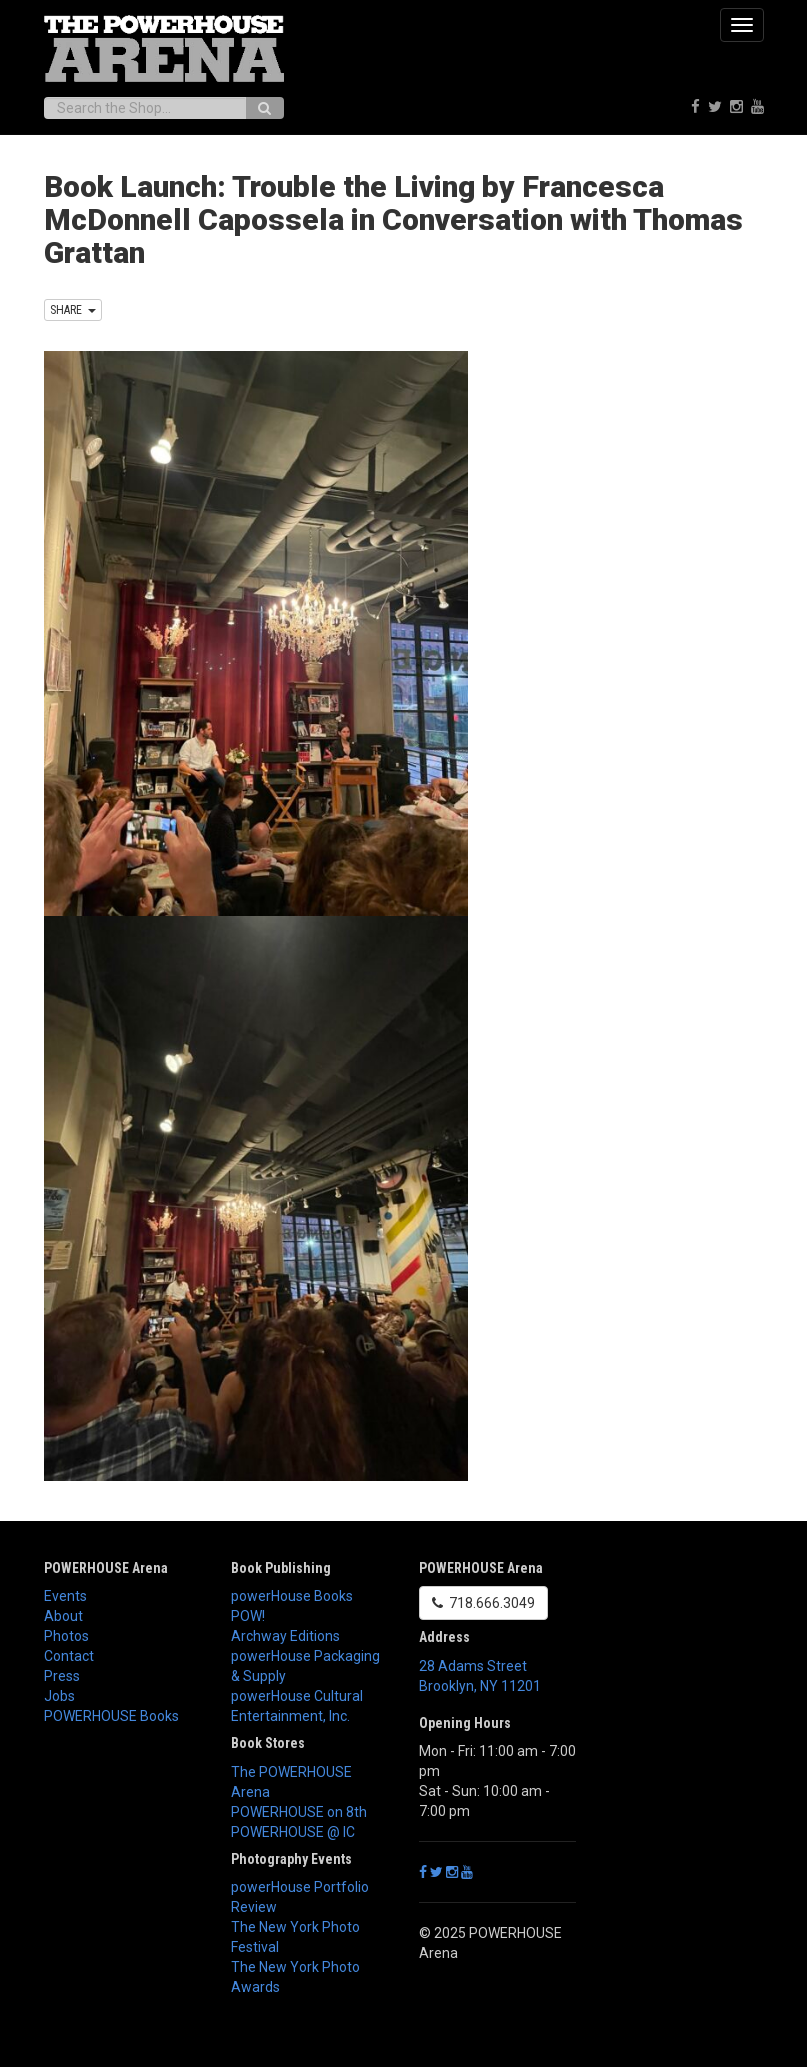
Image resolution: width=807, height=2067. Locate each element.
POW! (248, 1616)
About (63, 1616)
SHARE (73, 310)
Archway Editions (285, 1636)
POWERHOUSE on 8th (299, 1812)
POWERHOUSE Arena (106, 1568)
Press (62, 1676)
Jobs (59, 1696)
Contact (69, 1656)
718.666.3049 (483, 1603)
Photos (66, 1636)
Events (65, 1596)
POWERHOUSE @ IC (293, 1832)
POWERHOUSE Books (111, 1716)
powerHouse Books (292, 1596)
